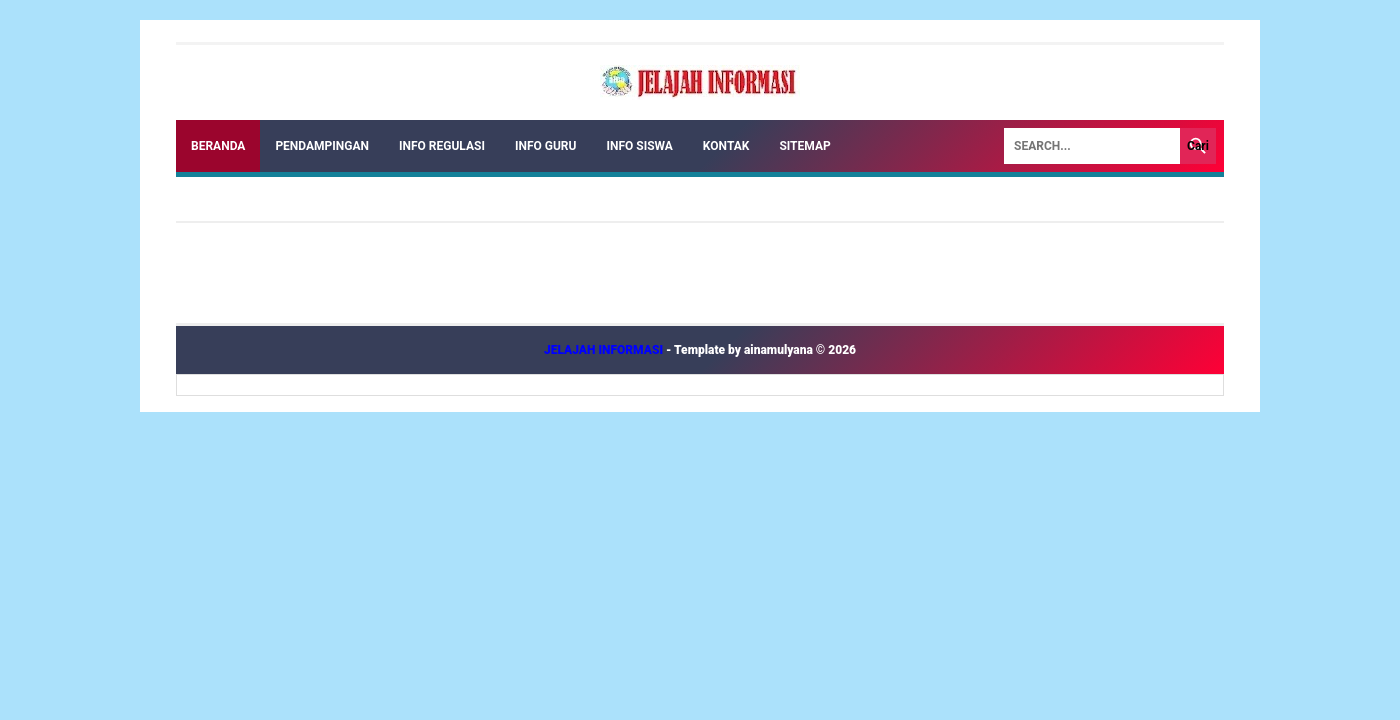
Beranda (218, 146)
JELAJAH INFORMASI (605, 350)
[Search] (1092, 146)
